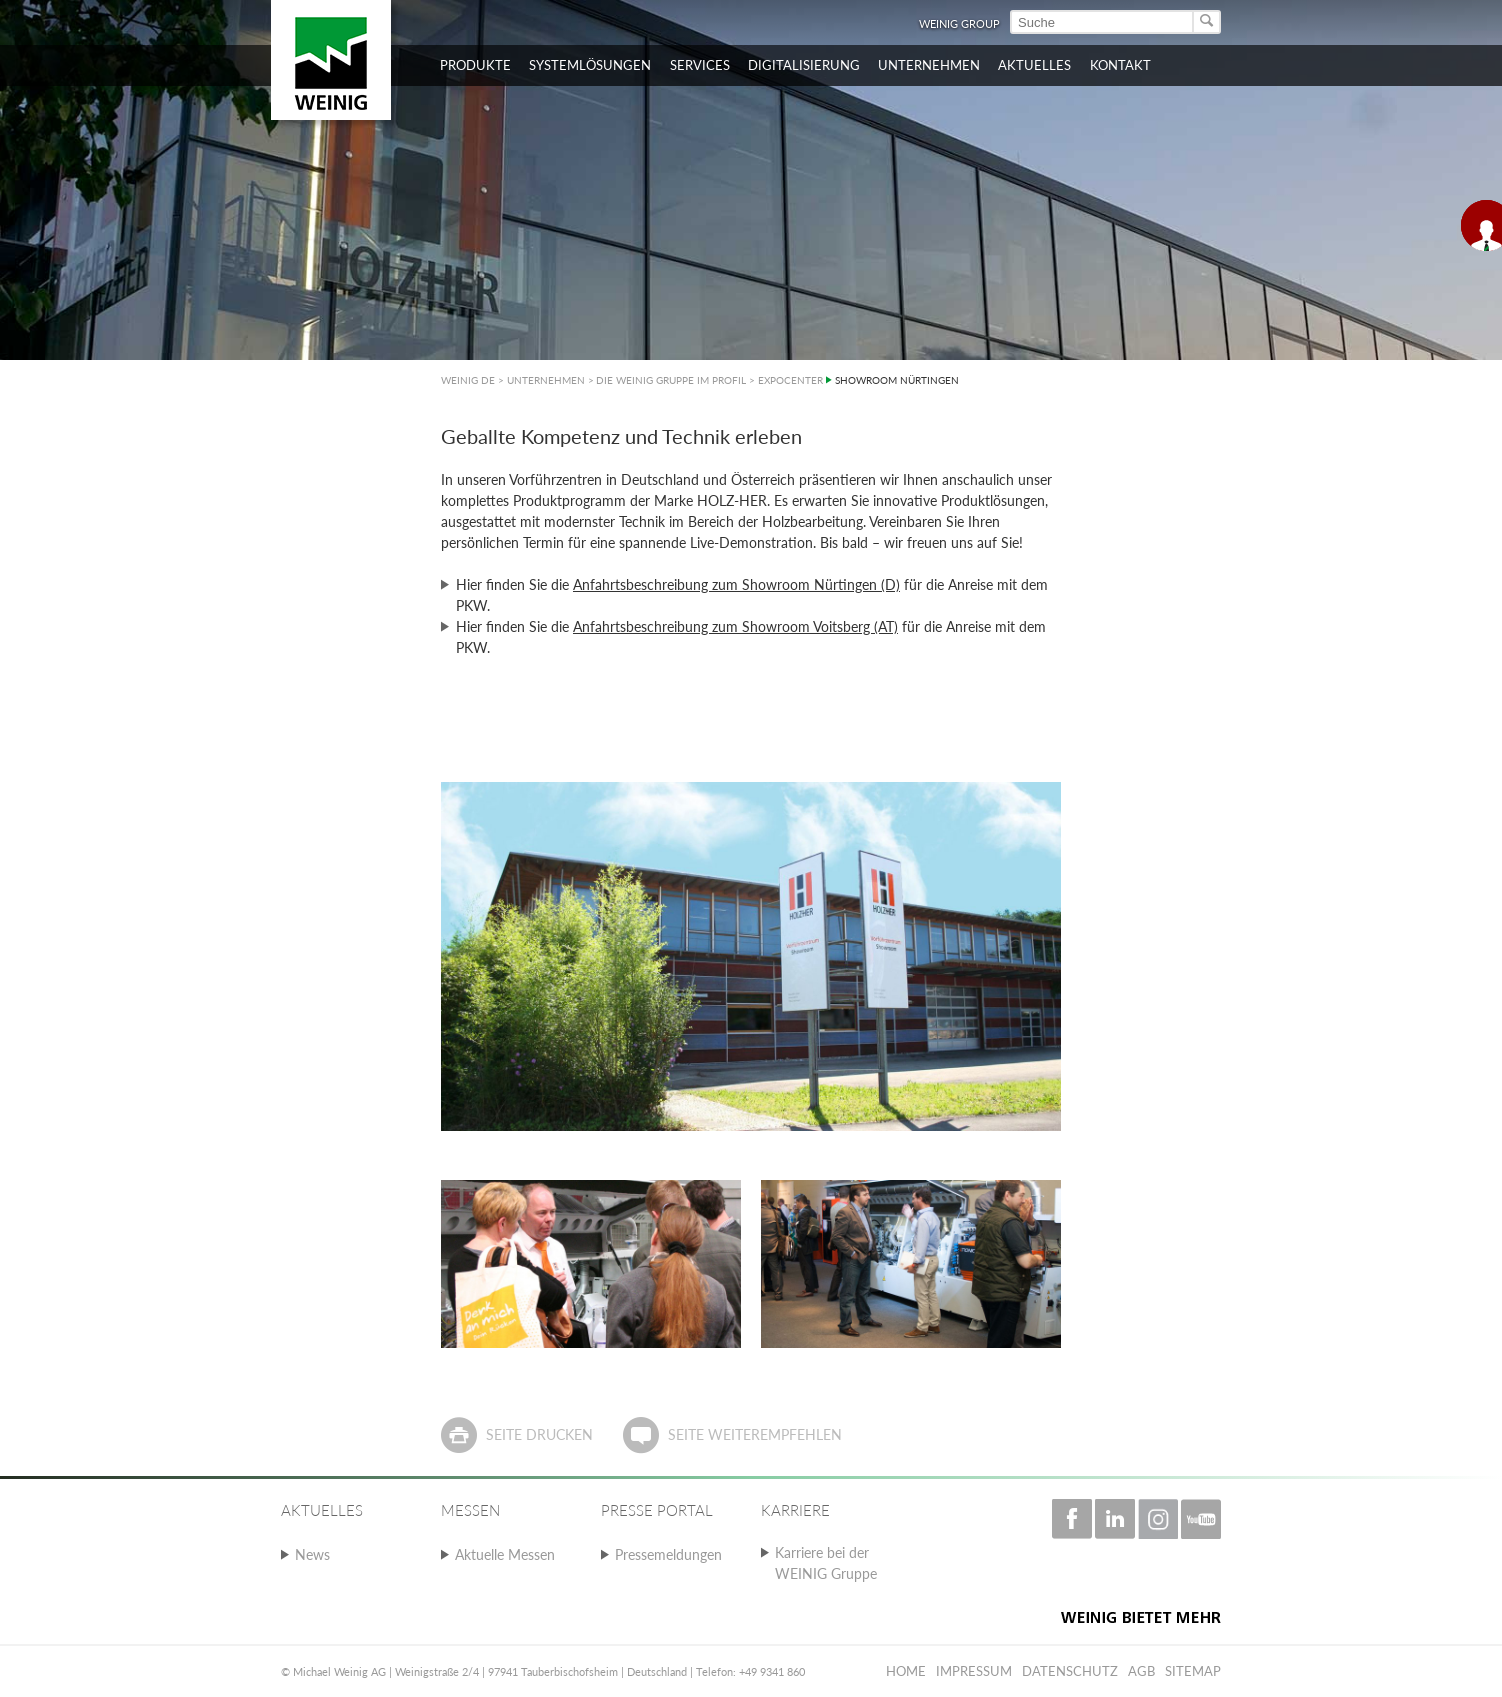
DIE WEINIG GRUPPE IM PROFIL (671, 380)
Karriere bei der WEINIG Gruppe (826, 1563)
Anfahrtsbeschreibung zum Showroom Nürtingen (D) (736, 584)
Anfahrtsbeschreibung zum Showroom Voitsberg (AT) (735, 626)
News (312, 1554)
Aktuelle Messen (505, 1554)
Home (906, 1671)
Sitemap (1193, 1671)
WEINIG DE (468, 380)
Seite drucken (539, 1434)
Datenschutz (1070, 1671)
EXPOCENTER (790, 380)
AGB (1141, 1671)
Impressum (974, 1671)
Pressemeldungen (668, 1554)
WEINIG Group (959, 23)
